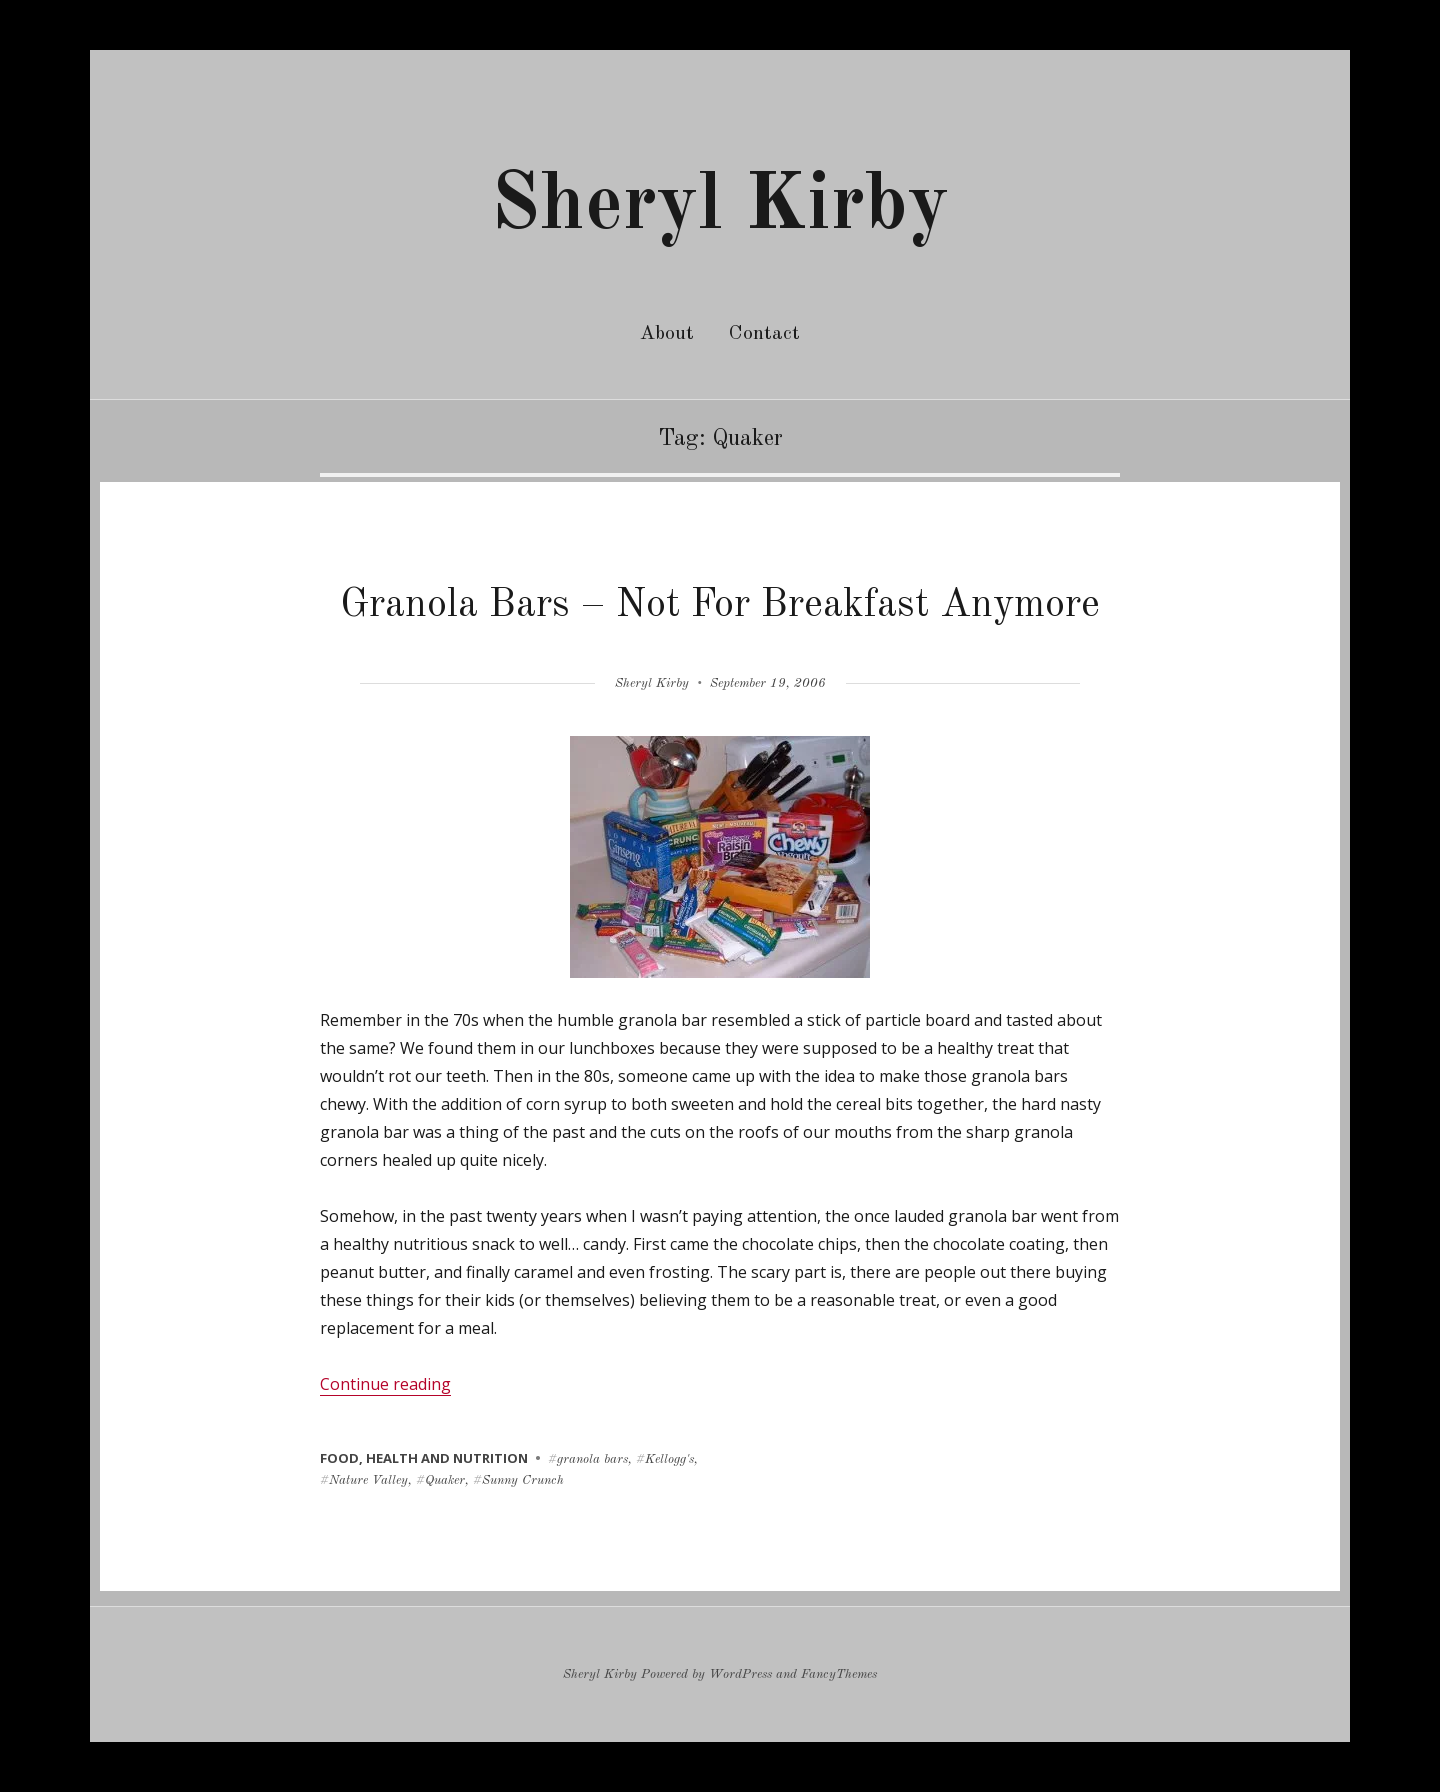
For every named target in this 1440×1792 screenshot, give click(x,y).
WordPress (740, 1674)
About (667, 334)
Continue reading (385, 1384)
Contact (764, 334)
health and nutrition (447, 1458)
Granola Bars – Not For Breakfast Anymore (720, 606)
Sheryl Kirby (720, 207)
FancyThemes (839, 1674)
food (339, 1458)
